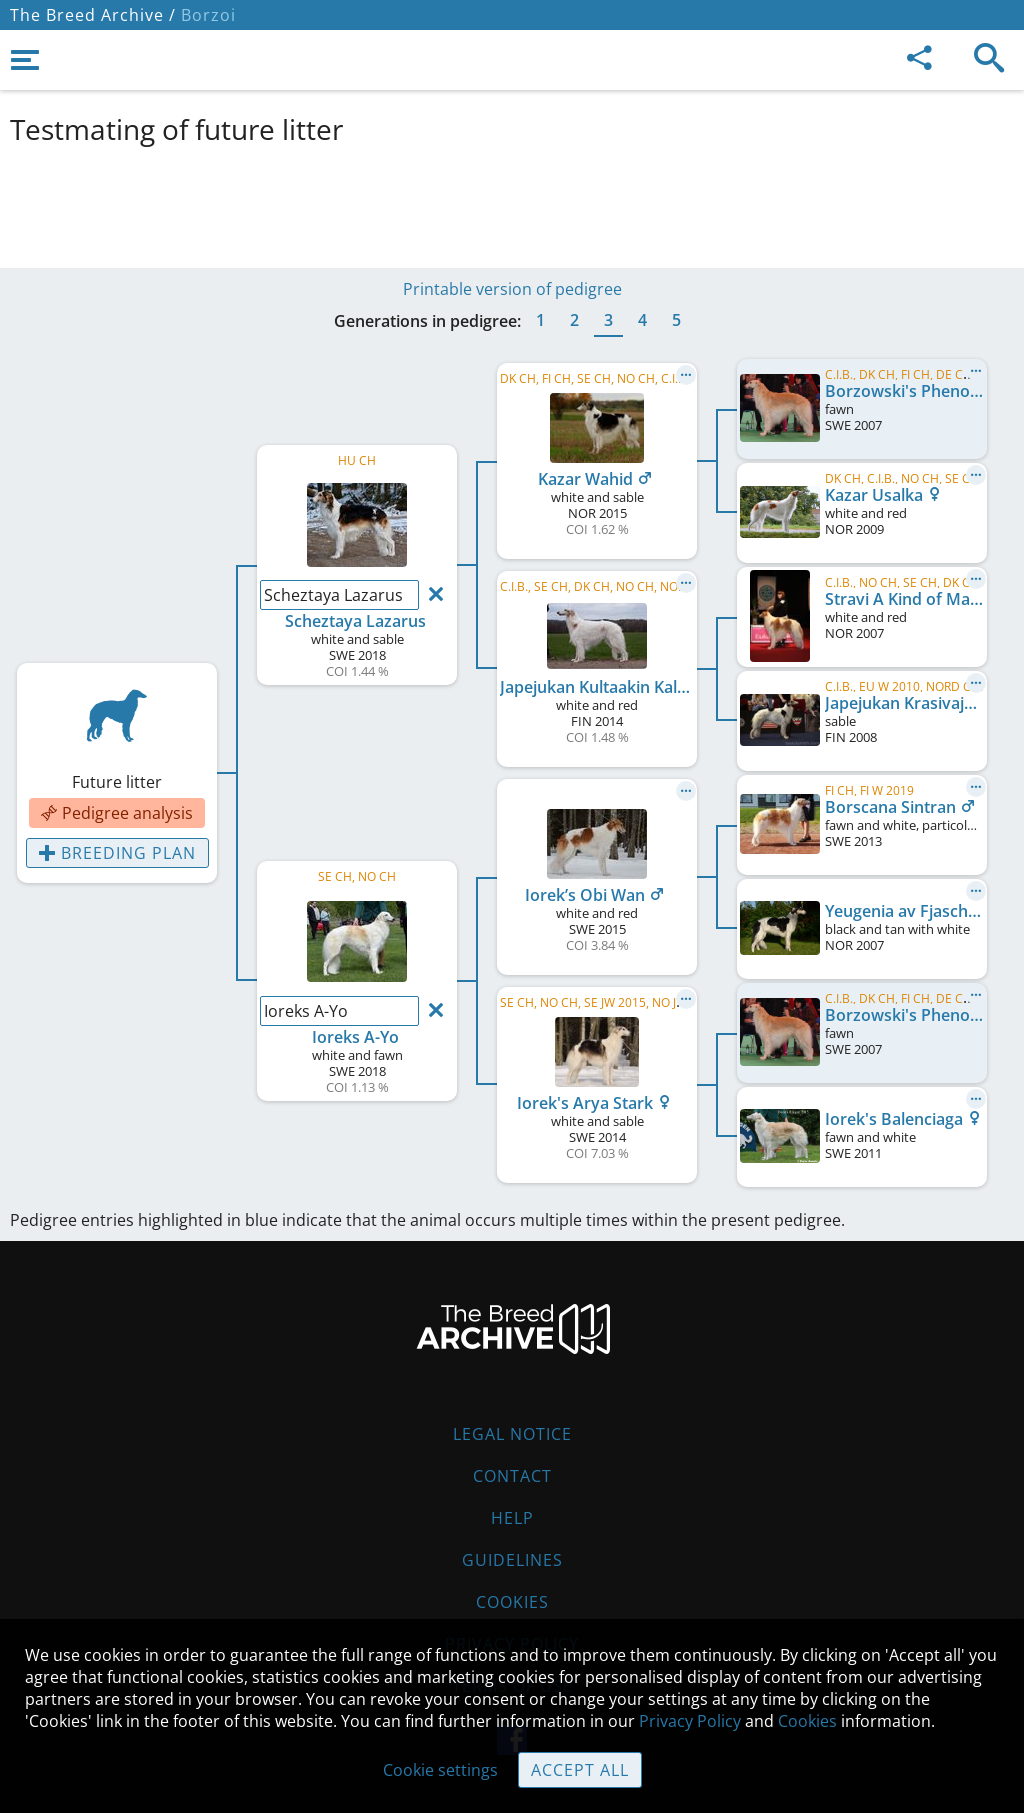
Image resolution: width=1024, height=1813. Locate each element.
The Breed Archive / (93, 15)
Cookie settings (440, 1770)
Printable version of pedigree (512, 289)
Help (512, 1518)
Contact (512, 1476)
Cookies (512, 1602)
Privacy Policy (690, 1721)
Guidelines (512, 1560)
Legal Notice (512, 1434)
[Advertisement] (495, 203)
